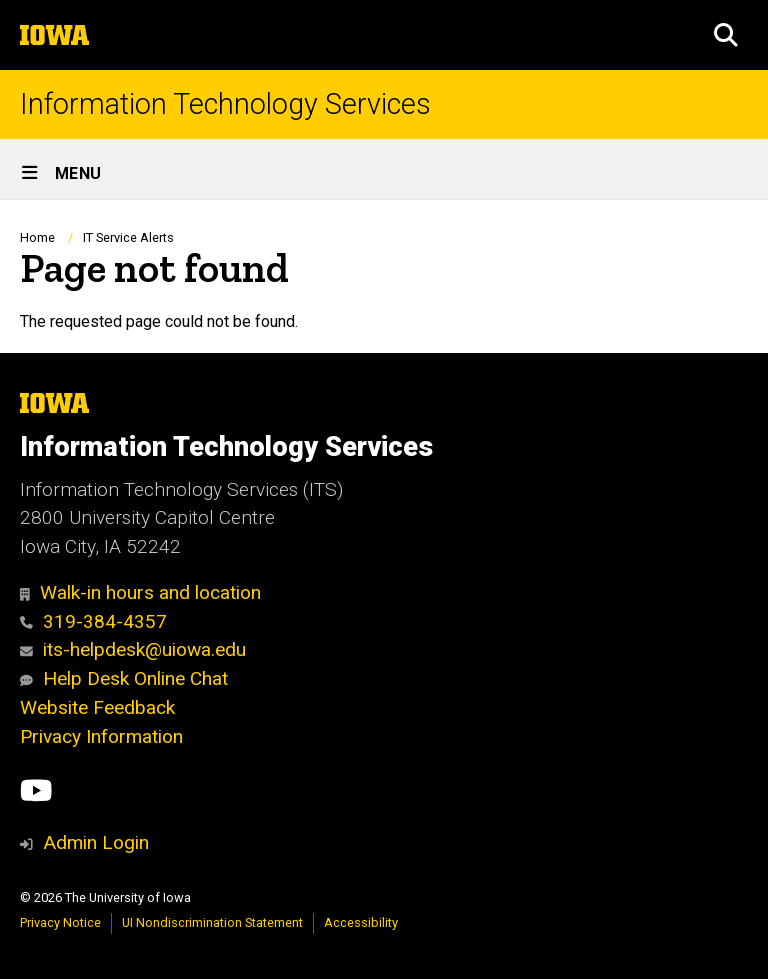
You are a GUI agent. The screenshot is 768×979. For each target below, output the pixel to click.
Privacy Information (101, 736)
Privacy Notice (60, 922)
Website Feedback (97, 707)
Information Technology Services (225, 104)
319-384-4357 (93, 621)
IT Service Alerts (128, 237)
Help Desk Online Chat (124, 678)
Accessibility (361, 922)
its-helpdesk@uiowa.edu (133, 649)
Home (37, 237)
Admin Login (96, 842)
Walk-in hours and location (140, 592)
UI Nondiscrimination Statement (212, 922)
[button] (726, 35)
